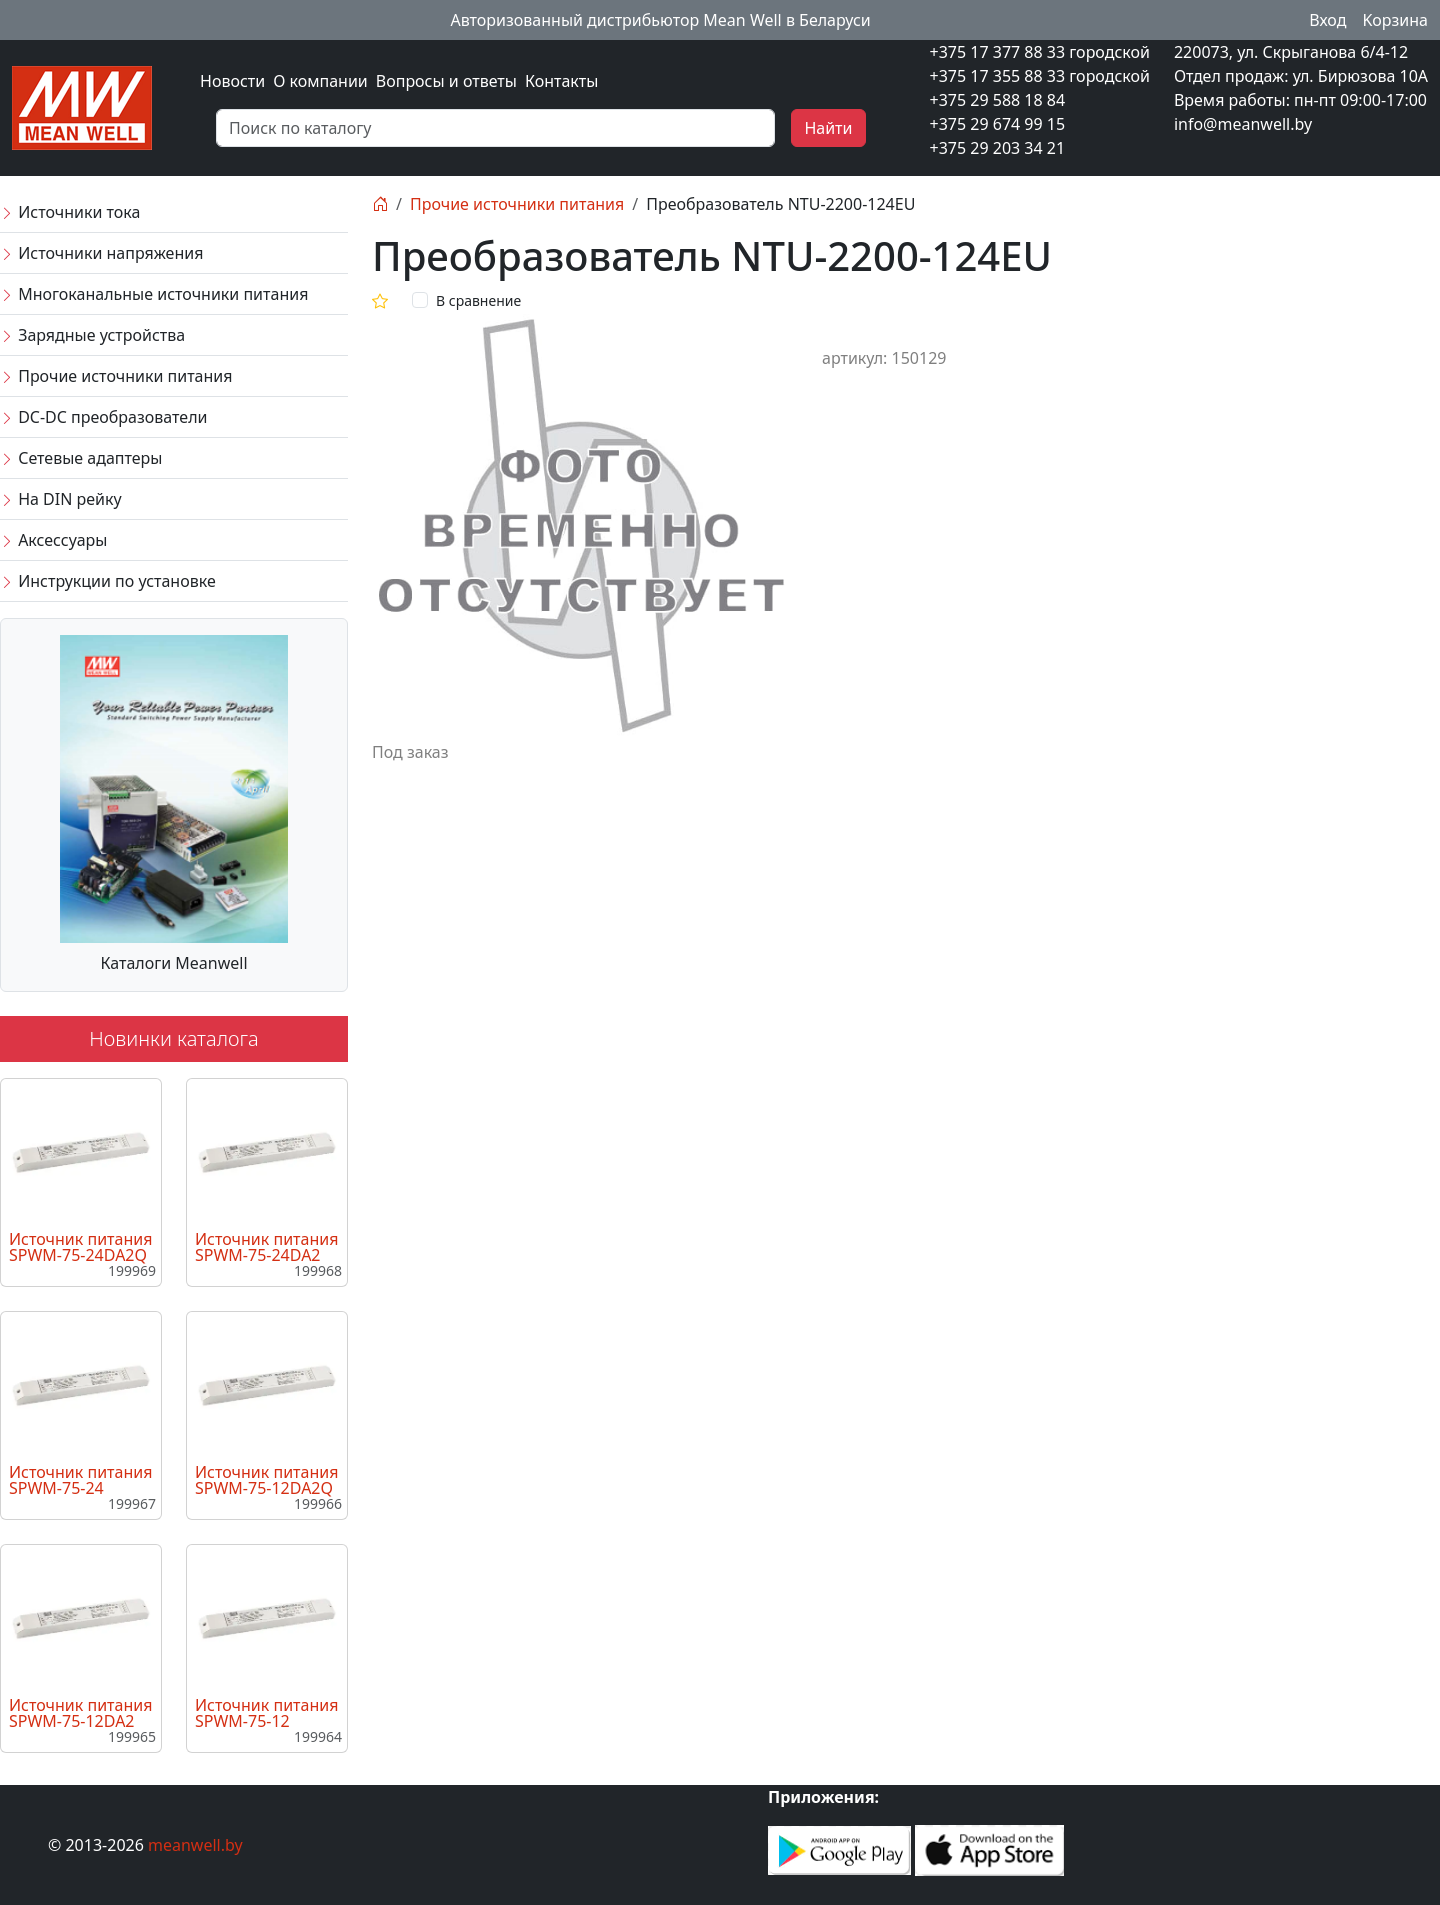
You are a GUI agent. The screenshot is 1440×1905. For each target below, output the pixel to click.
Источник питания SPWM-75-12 (266, 1713)
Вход (1327, 20)
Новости (232, 81)
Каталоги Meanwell (173, 963)
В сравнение (478, 300)
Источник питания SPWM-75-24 (80, 1480)
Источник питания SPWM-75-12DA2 (80, 1713)
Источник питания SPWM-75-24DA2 (266, 1247)
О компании (320, 81)
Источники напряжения (101, 253)
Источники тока (70, 212)
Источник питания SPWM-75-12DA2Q (266, 1480)
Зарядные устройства (92, 335)
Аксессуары (53, 540)
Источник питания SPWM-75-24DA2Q (80, 1247)
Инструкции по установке (108, 581)
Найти (828, 128)
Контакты (561, 81)
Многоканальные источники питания (154, 294)
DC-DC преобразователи (103, 417)
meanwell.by (195, 1845)
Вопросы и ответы (446, 81)
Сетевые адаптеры (81, 458)
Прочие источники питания (116, 376)
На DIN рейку (61, 499)
